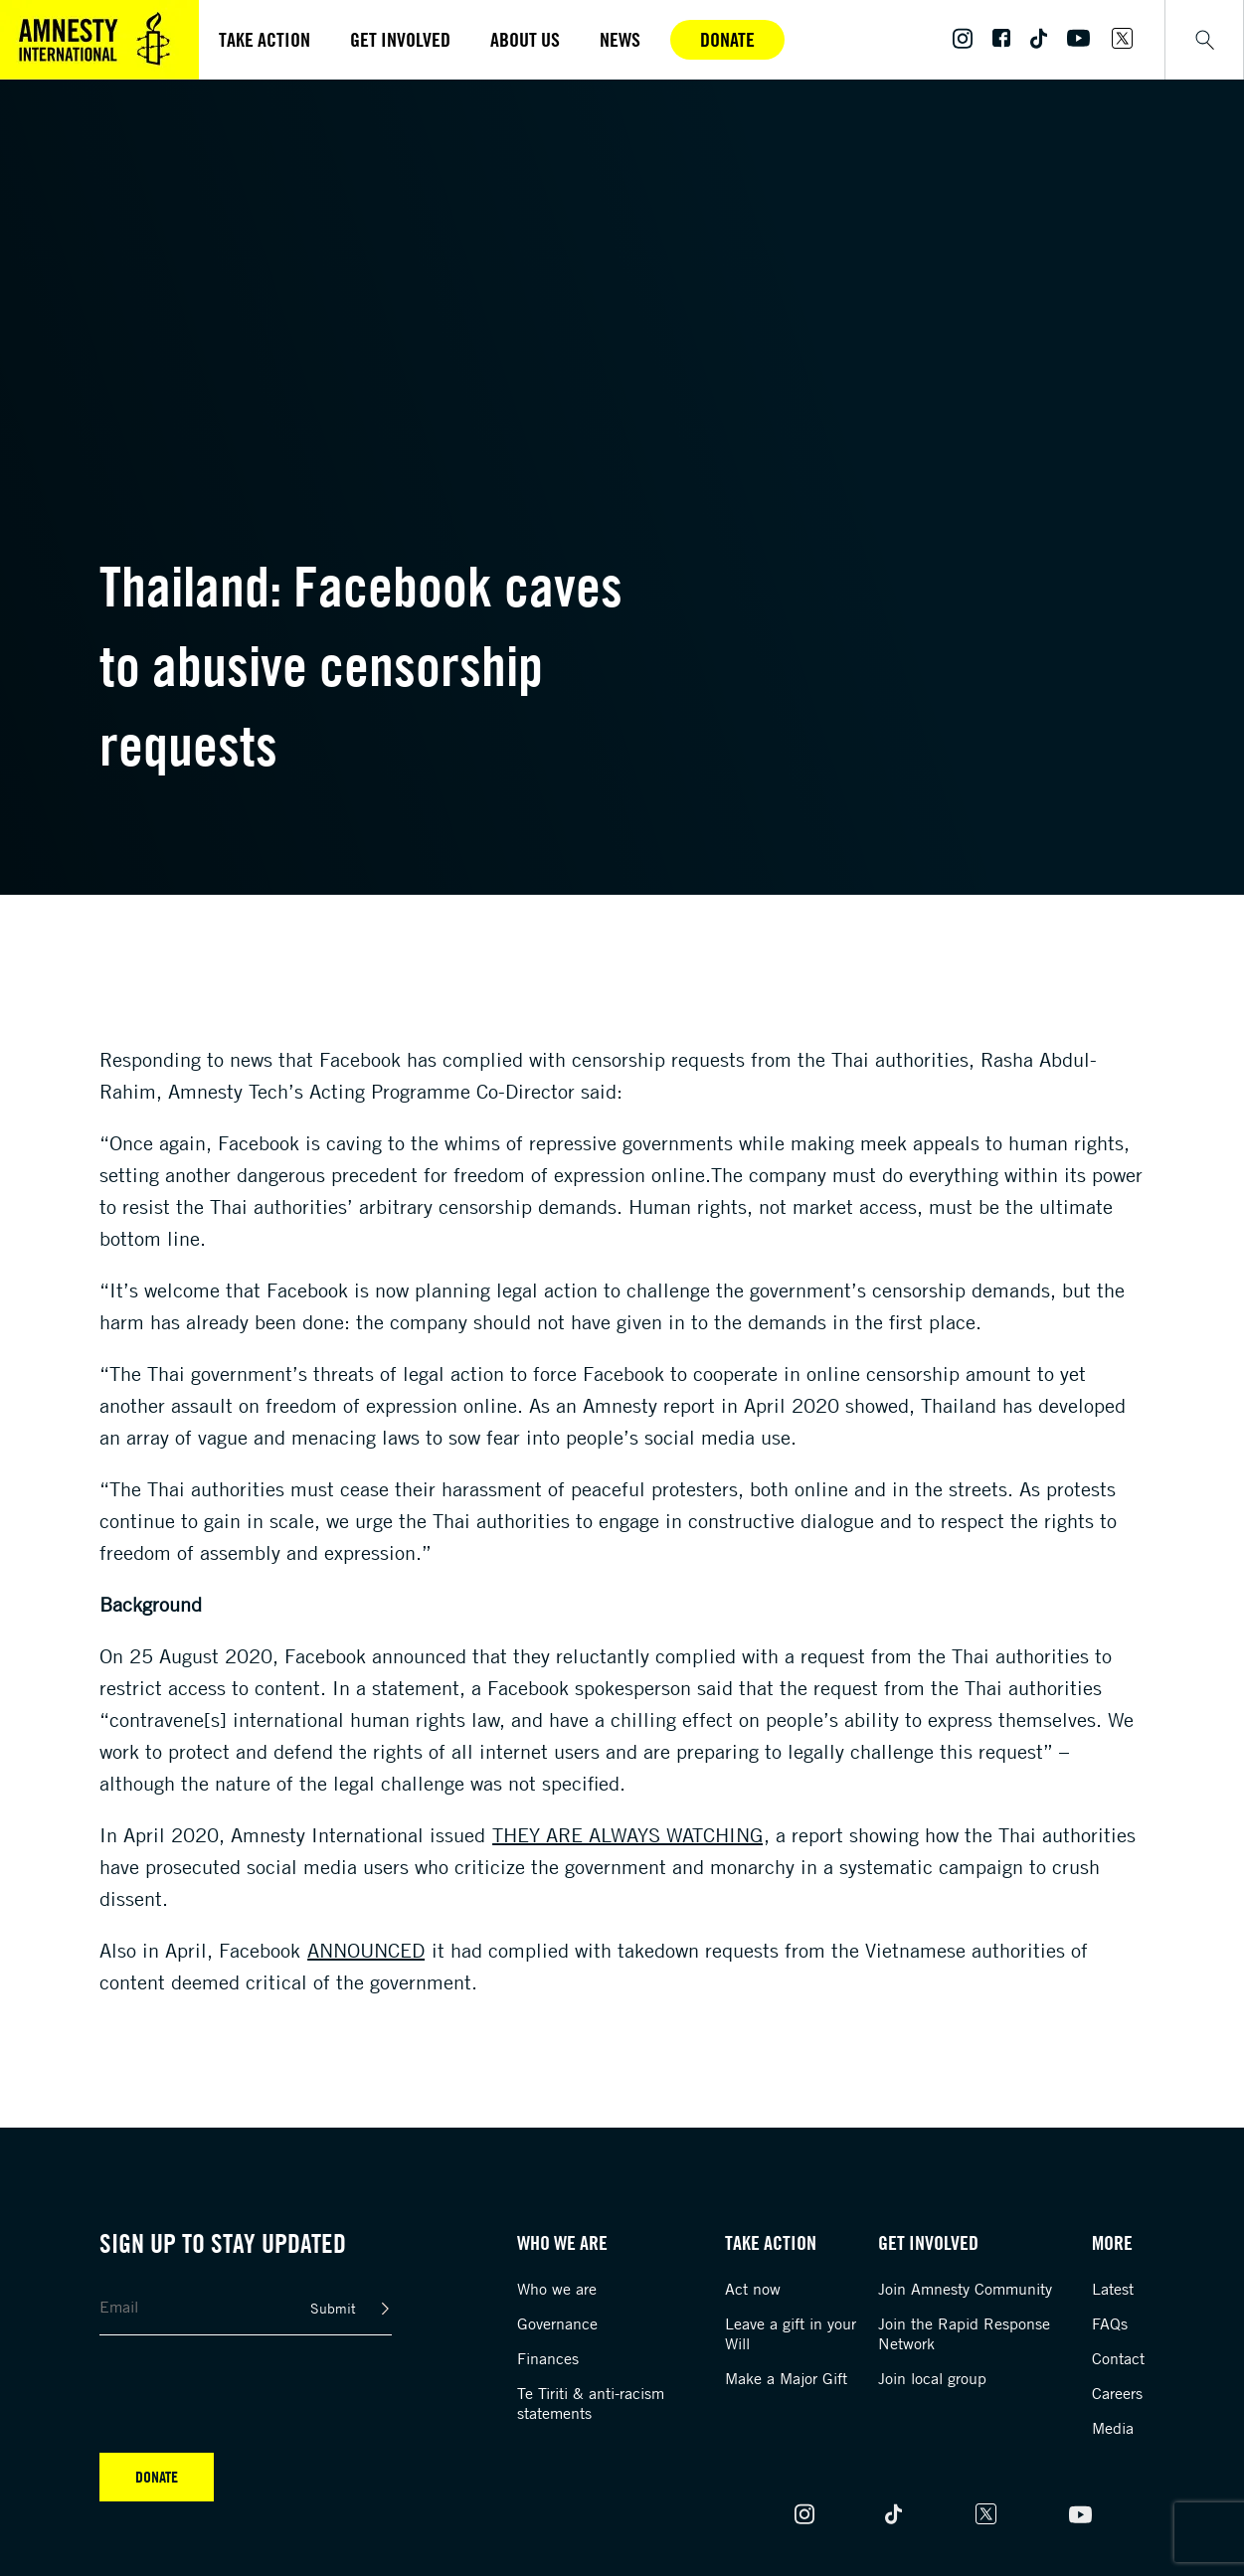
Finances (548, 2358)
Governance (557, 2323)
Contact (1118, 2358)
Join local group (932, 2378)
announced (366, 1950)
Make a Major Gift (786, 2378)
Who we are (557, 2289)
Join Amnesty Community (965, 2289)
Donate (727, 39)
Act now (753, 2289)
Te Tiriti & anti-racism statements (590, 2403)
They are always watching (627, 1834)
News (620, 39)
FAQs (1110, 2323)
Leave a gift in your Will (790, 2333)
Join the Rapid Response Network (964, 2333)
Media (1113, 2428)
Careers (1117, 2393)
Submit (333, 2308)
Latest (1113, 2289)
